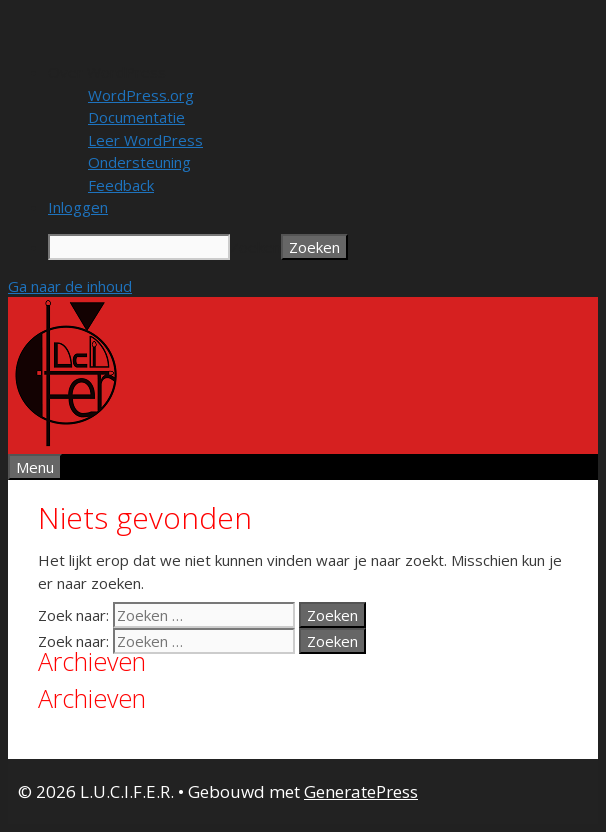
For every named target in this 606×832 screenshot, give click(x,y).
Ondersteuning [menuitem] (139, 162)
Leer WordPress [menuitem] (145, 140)
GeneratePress (361, 791)
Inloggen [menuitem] (78, 207)
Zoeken (255, 247)
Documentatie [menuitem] (136, 117)
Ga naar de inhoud (70, 286)
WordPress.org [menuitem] (141, 95)
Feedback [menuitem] (121, 185)
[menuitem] (323, 72)
